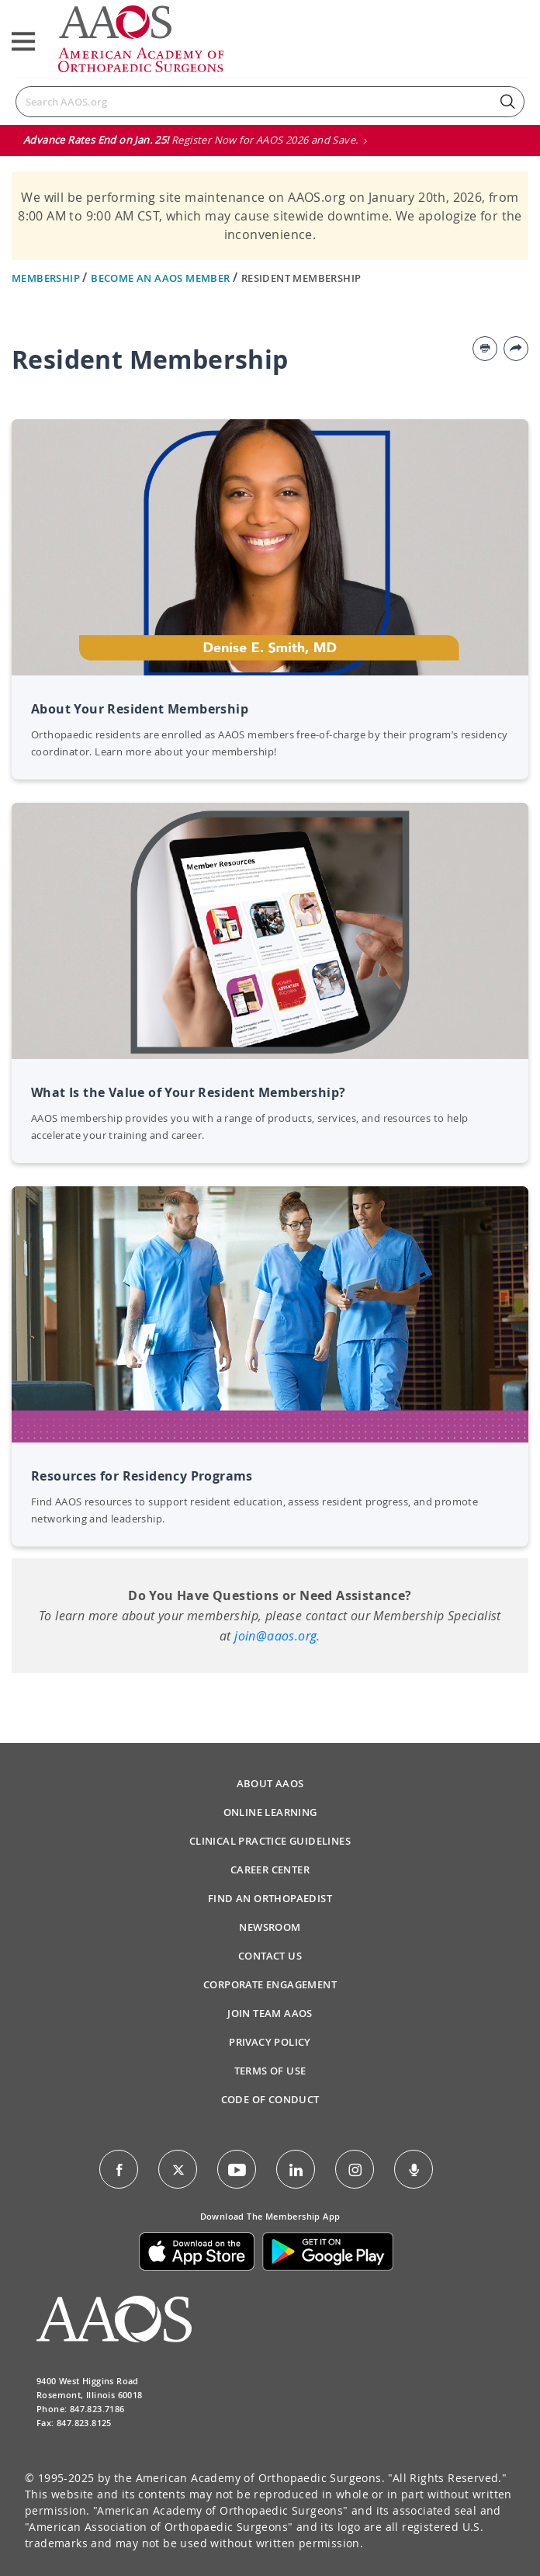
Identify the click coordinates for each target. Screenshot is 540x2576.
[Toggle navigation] (23, 41)
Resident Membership (301, 278)
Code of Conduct (270, 2099)
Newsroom (269, 1927)
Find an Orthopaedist (270, 1898)
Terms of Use (270, 2071)
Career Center (270, 1869)
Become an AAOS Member (162, 278)
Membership (47, 278)
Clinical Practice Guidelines (270, 1841)
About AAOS (270, 1783)
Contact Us (270, 1956)
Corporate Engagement (270, 1984)
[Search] (270, 101)
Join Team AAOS (270, 2013)
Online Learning (270, 1812)
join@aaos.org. (277, 1635)
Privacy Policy (270, 2042)
